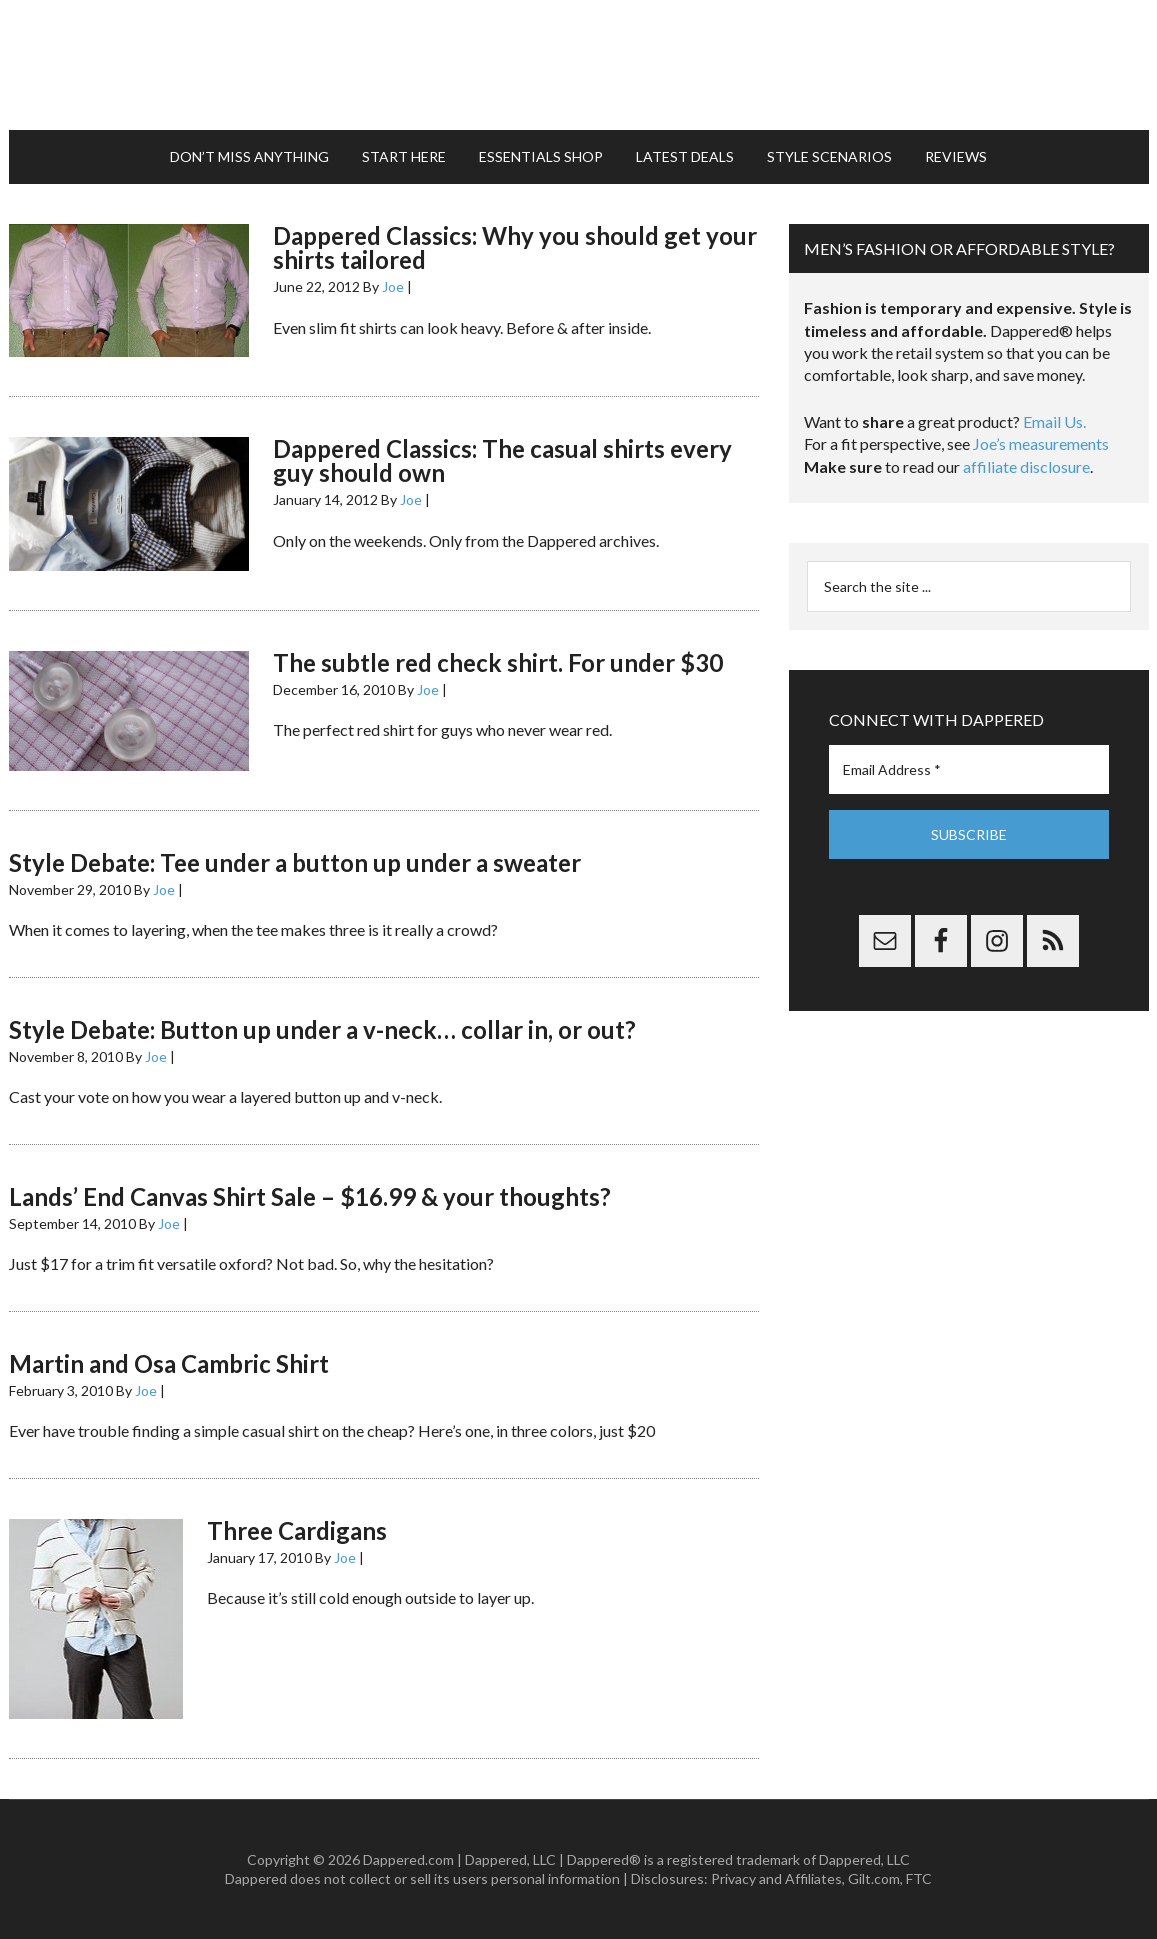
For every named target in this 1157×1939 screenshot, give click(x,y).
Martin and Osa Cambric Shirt (169, 1363)
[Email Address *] (969, 769)
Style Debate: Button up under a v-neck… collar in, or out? (322, 1029)
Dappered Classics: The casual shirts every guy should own (502, 460)
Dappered (579, 65)
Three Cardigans (297, 1530)
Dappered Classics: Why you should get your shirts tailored (515, 247)
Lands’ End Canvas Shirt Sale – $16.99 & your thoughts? (310, 1196)
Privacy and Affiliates (776, 1878)
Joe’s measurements (1041, 443)
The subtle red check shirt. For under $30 (498, 662)
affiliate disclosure (1026, 466)
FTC (919, 1878)
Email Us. (1054, 421)
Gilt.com (874, 1878)
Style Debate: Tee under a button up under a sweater (295, 862)
